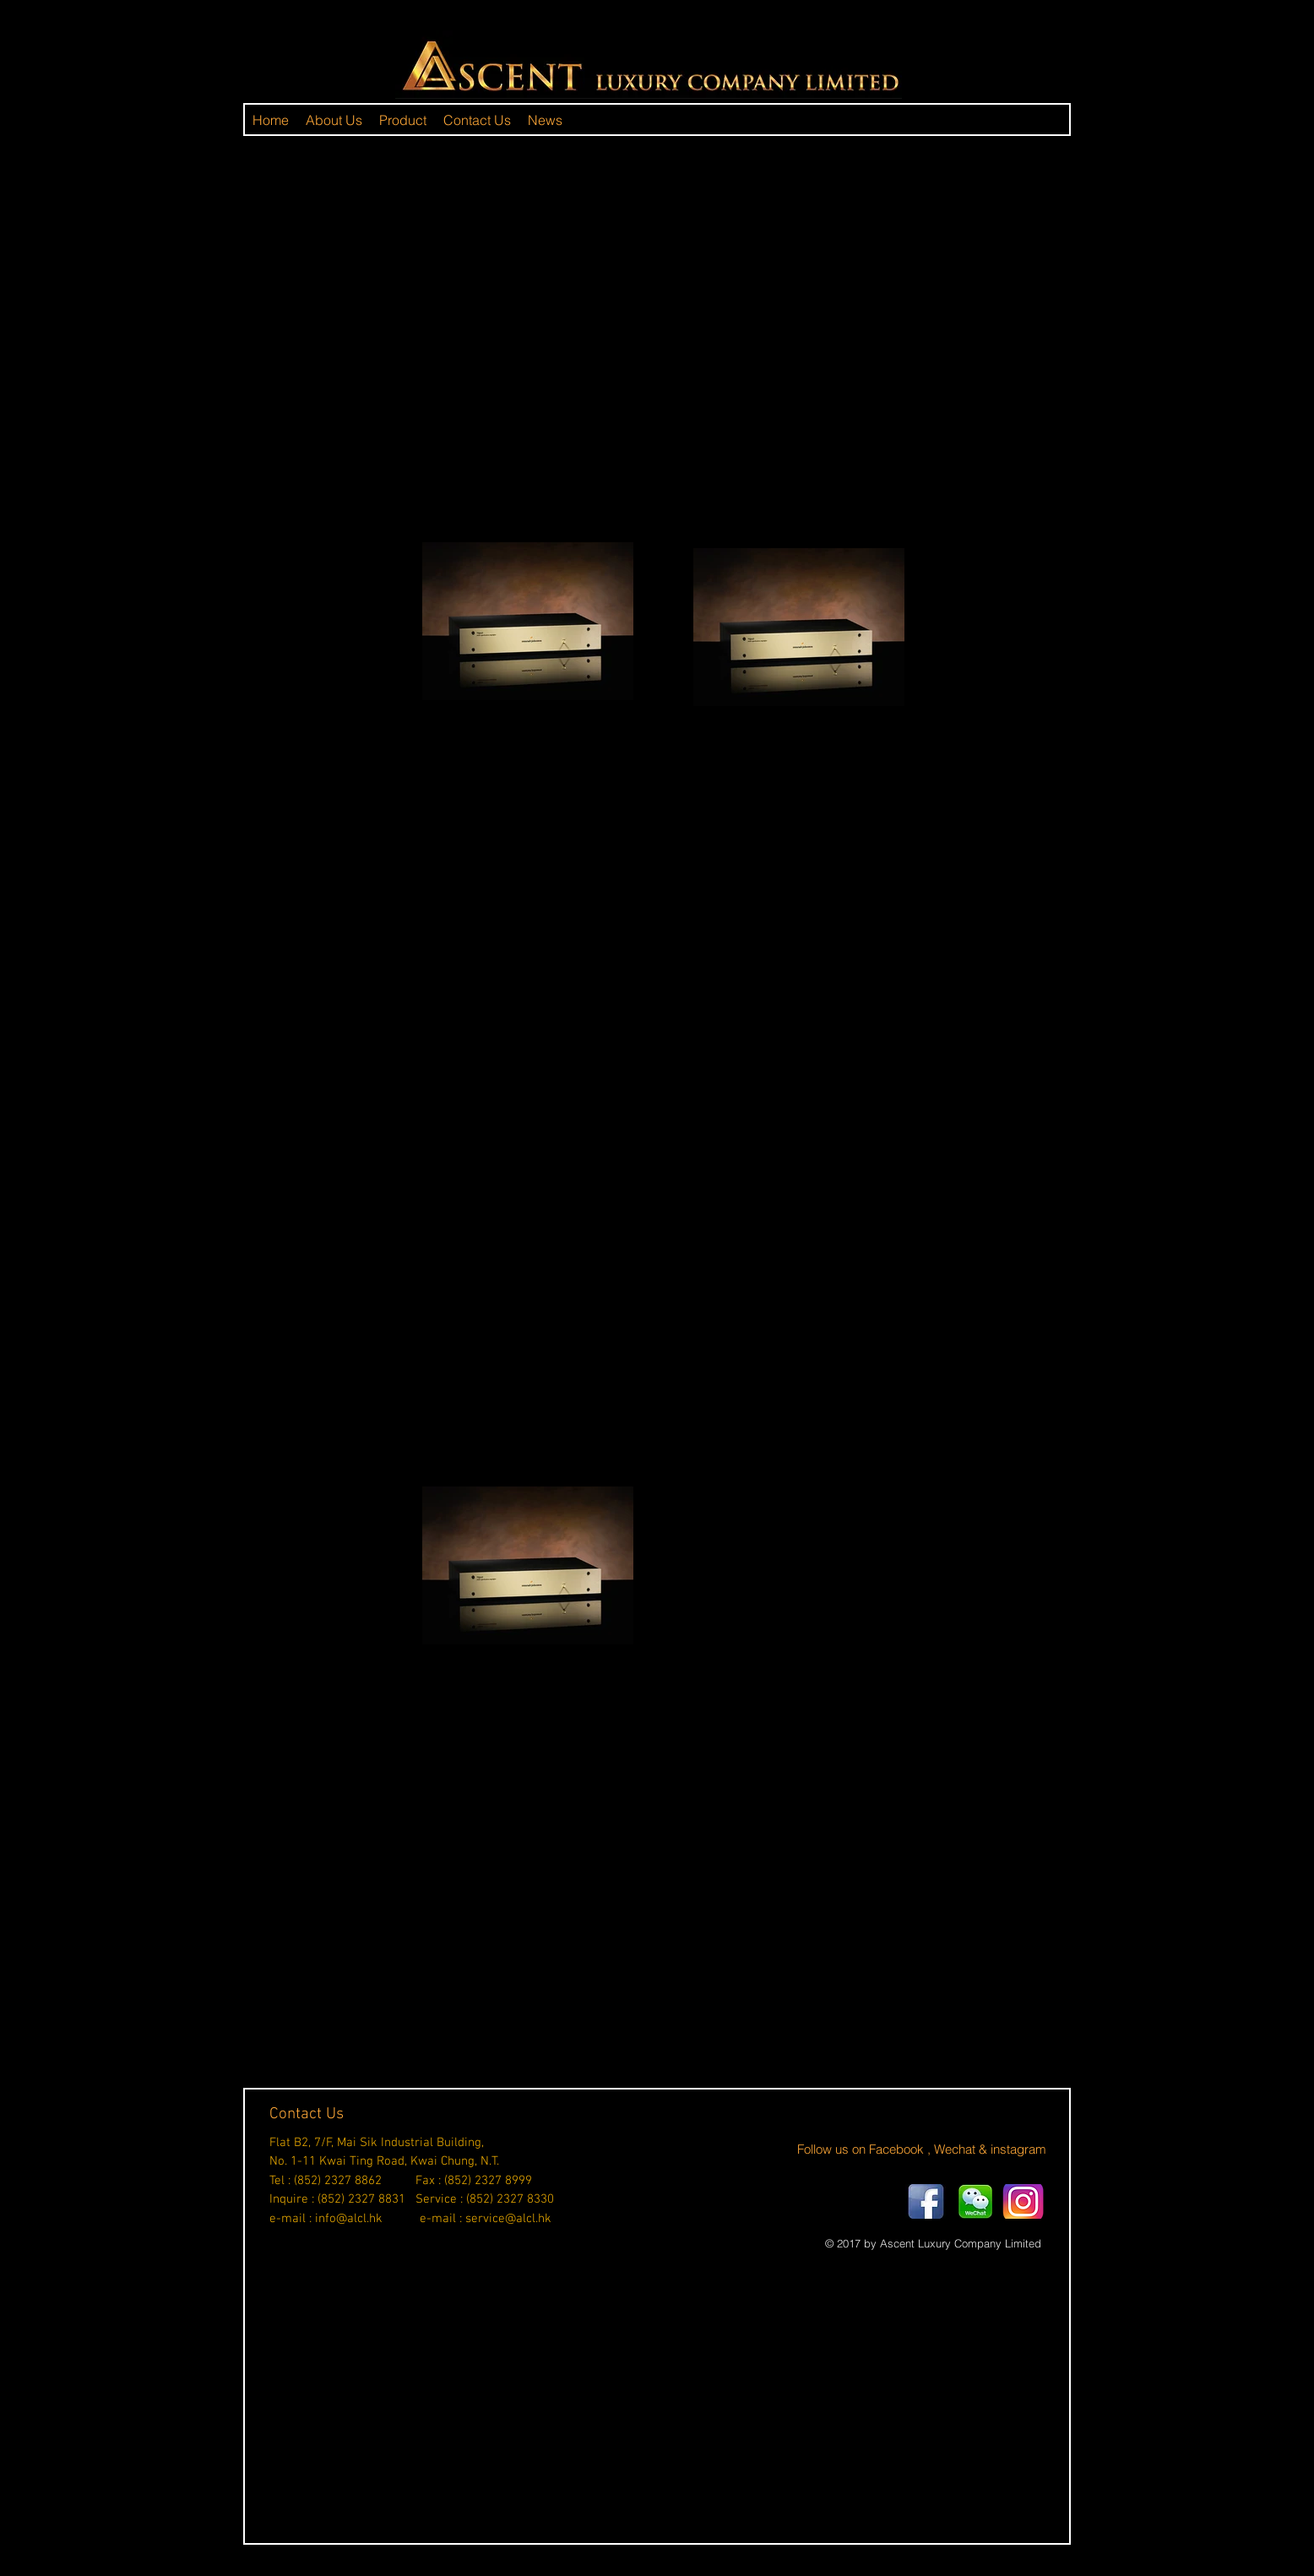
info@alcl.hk (349, 2218)
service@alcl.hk (508, 2218)
